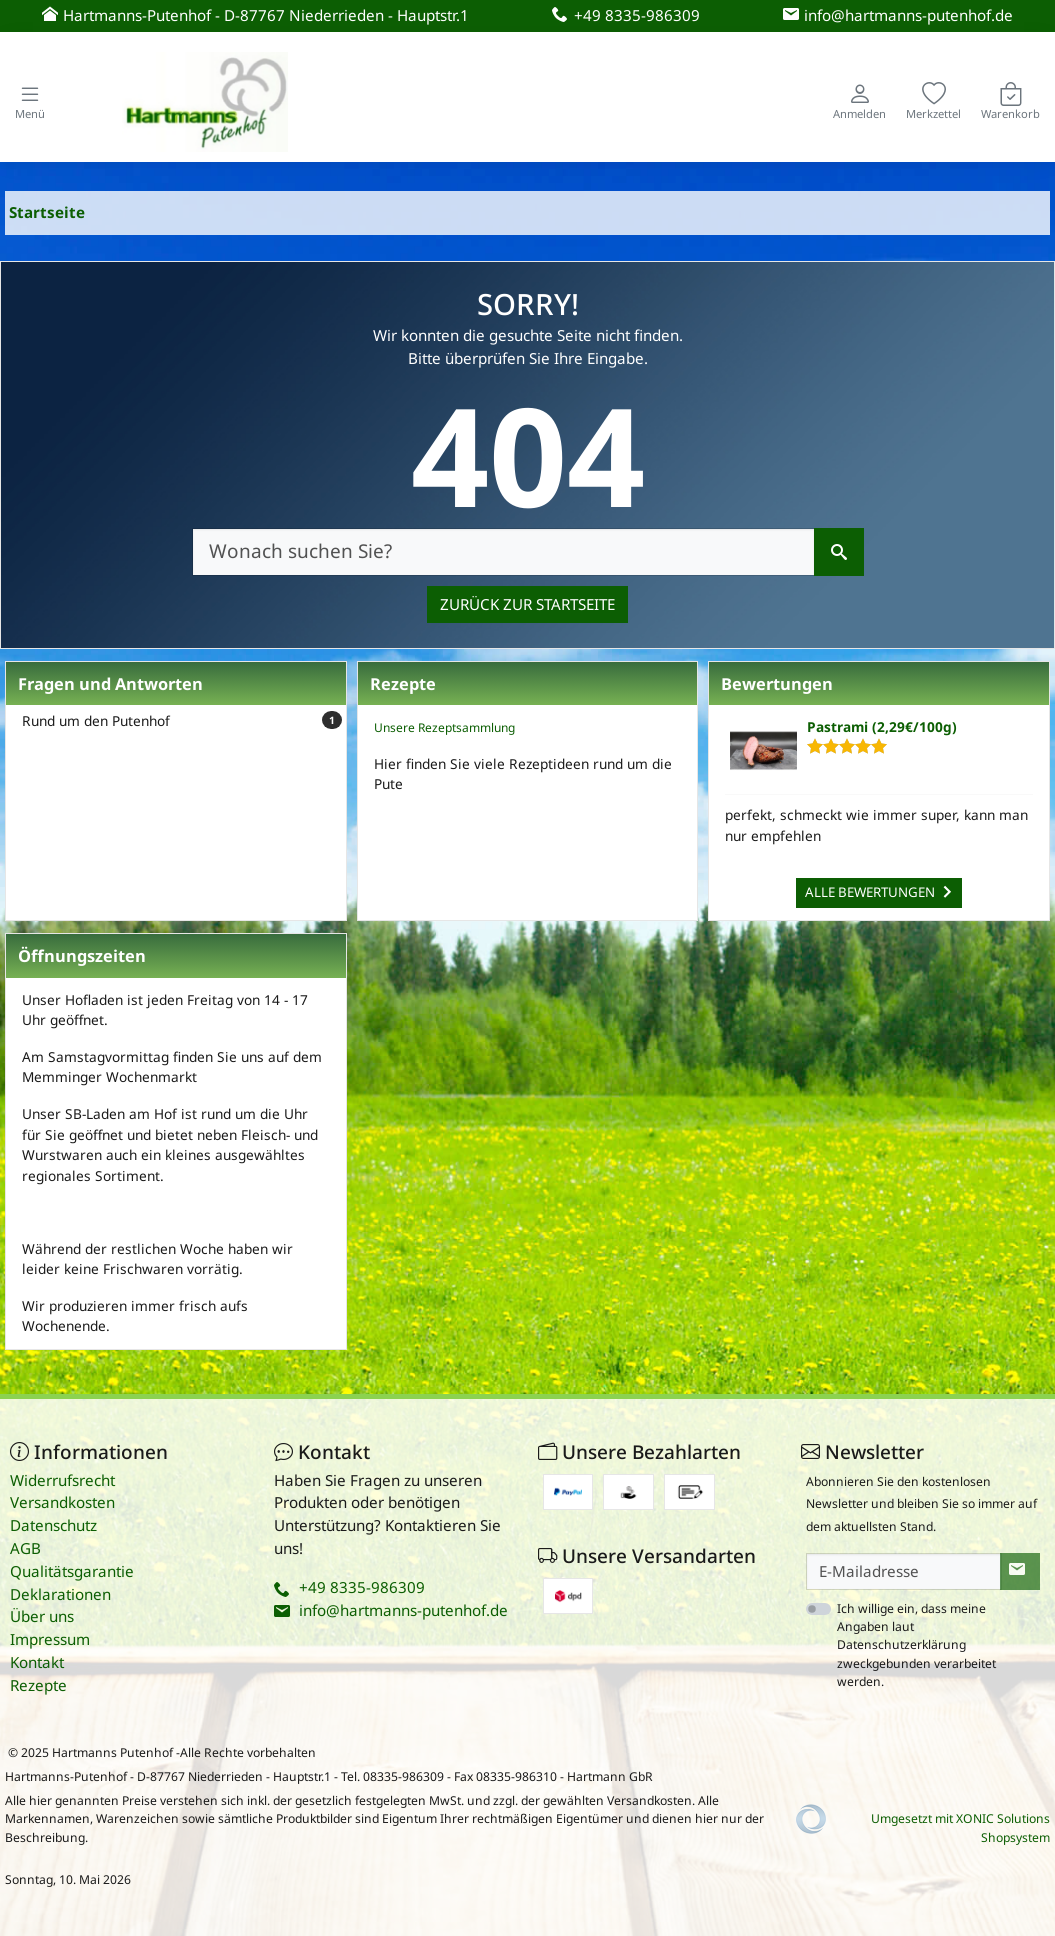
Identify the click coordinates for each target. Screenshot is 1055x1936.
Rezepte (38, 1685)
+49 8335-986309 (362, 1587)
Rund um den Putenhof (182, 720)
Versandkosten (62, 1502)
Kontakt (37, 1662)
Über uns (42, 1616)
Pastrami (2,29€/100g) (882, 726)
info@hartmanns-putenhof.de (403, 1610)
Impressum (50, 1639)
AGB (25, 1548)
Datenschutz (53, 1525)
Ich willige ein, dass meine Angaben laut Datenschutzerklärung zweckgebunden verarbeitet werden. (916, 1645)
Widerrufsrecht (62, 1480)
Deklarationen (60, 1594)
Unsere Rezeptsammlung (444, 727)
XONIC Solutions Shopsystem (1003, 1827)
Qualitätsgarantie (72, 1571)
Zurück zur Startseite (527, 604)
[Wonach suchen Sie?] (504, 552)
